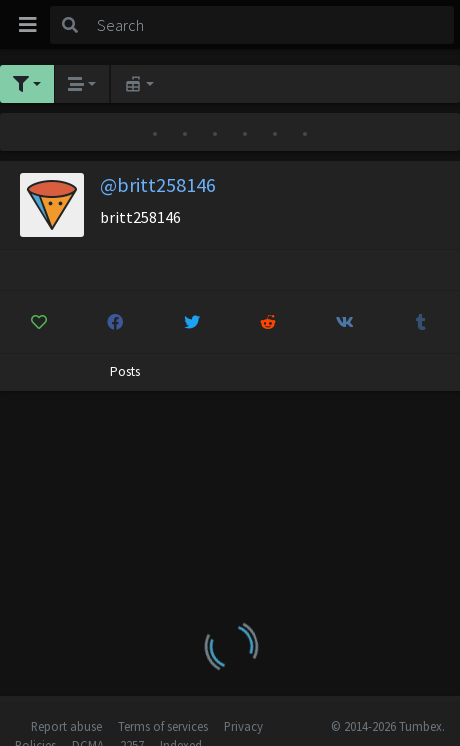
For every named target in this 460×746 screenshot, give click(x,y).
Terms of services (163, 726)
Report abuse (66, 726)
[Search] (272, 25)
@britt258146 (158, 184)
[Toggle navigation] (28, 25)
